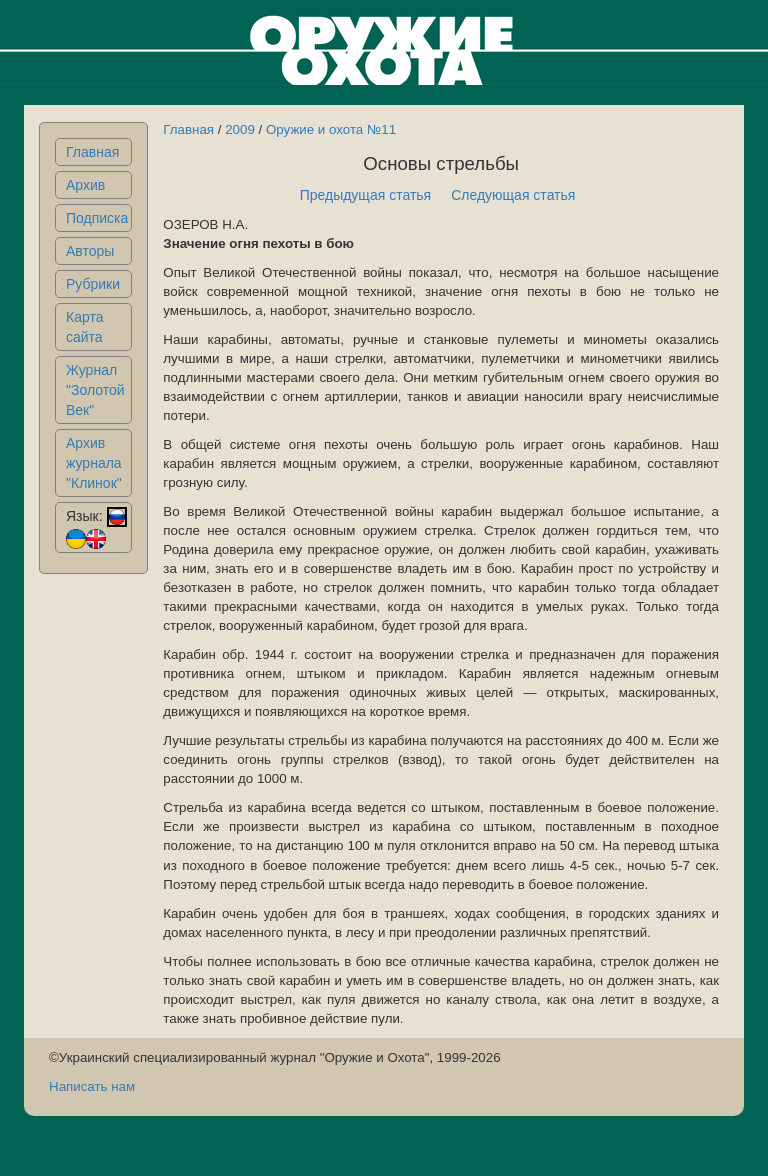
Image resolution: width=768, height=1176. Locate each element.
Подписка (97, 218)
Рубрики (93, 284)
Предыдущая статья (366, 195)
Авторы (90, 251)
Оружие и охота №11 (331, 129)
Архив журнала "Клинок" (94, 463)
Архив (85, 185)
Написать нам (92, 1086)
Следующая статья (513, 195)
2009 (240, 129)
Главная (92, 152)
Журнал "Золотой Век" (95, 390)
